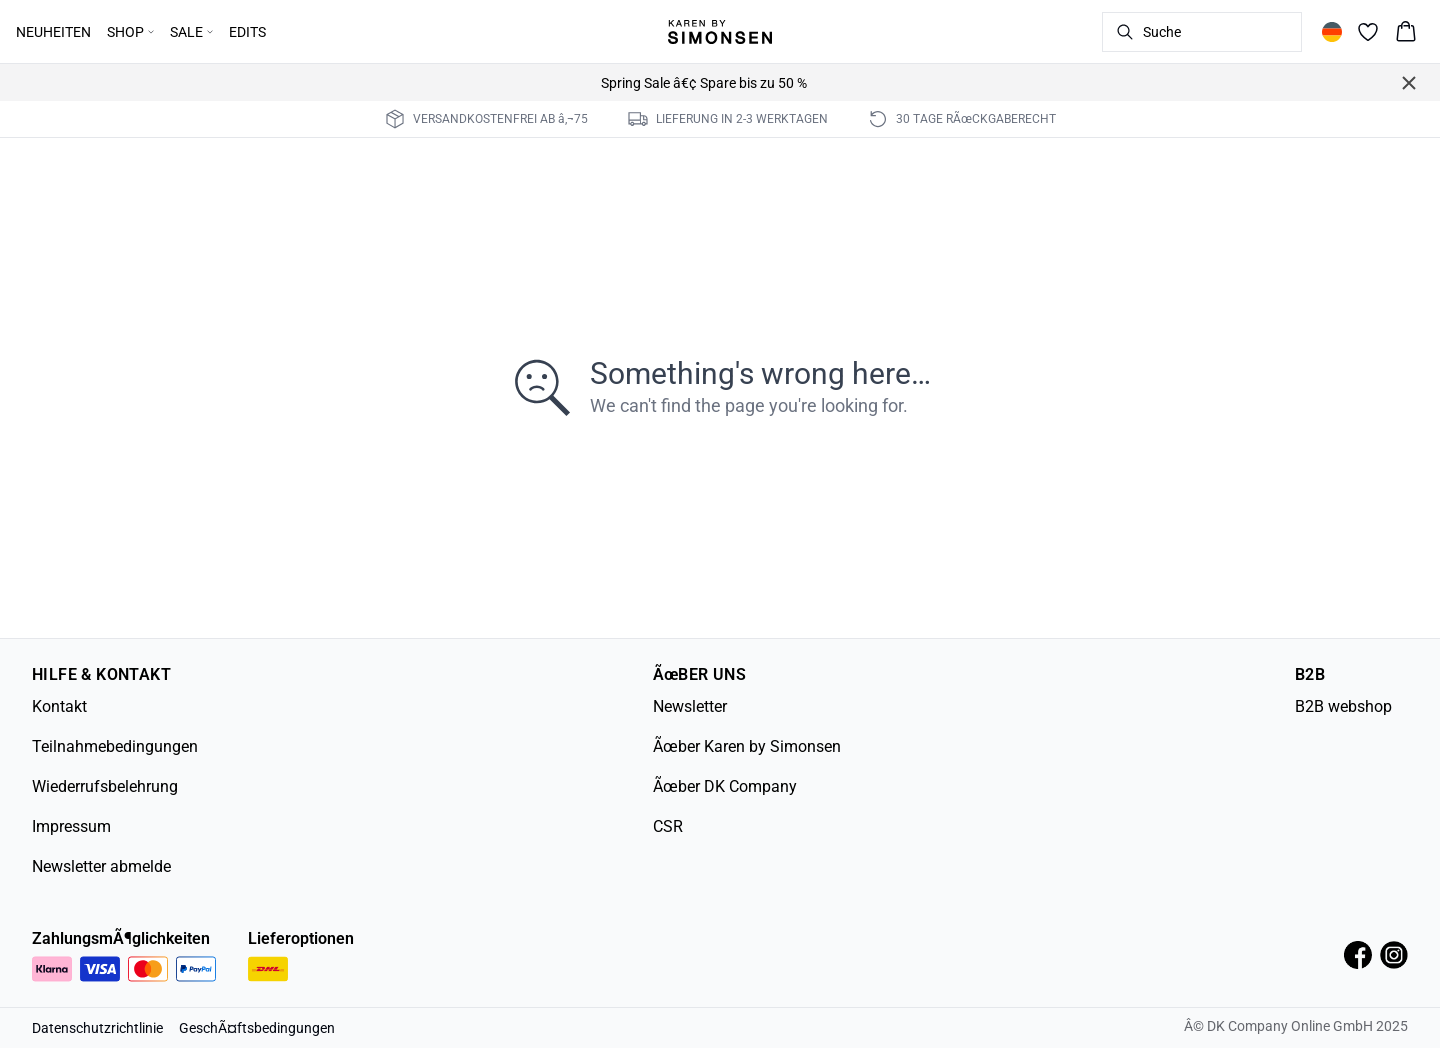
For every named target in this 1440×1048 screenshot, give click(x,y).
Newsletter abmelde (101, 866)
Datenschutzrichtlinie (97, 1028)
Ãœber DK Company (725, 786)
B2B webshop (1343, 706)
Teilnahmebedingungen (115, 746)
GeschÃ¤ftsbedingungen (257, 1028)
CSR (668, 826)
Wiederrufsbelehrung (105, 786)
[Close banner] (1409, 83)
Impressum (71, 826)
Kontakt (59, 706)
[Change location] (1332, 32)
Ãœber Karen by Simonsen (747, 746)
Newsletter (690, 706)
